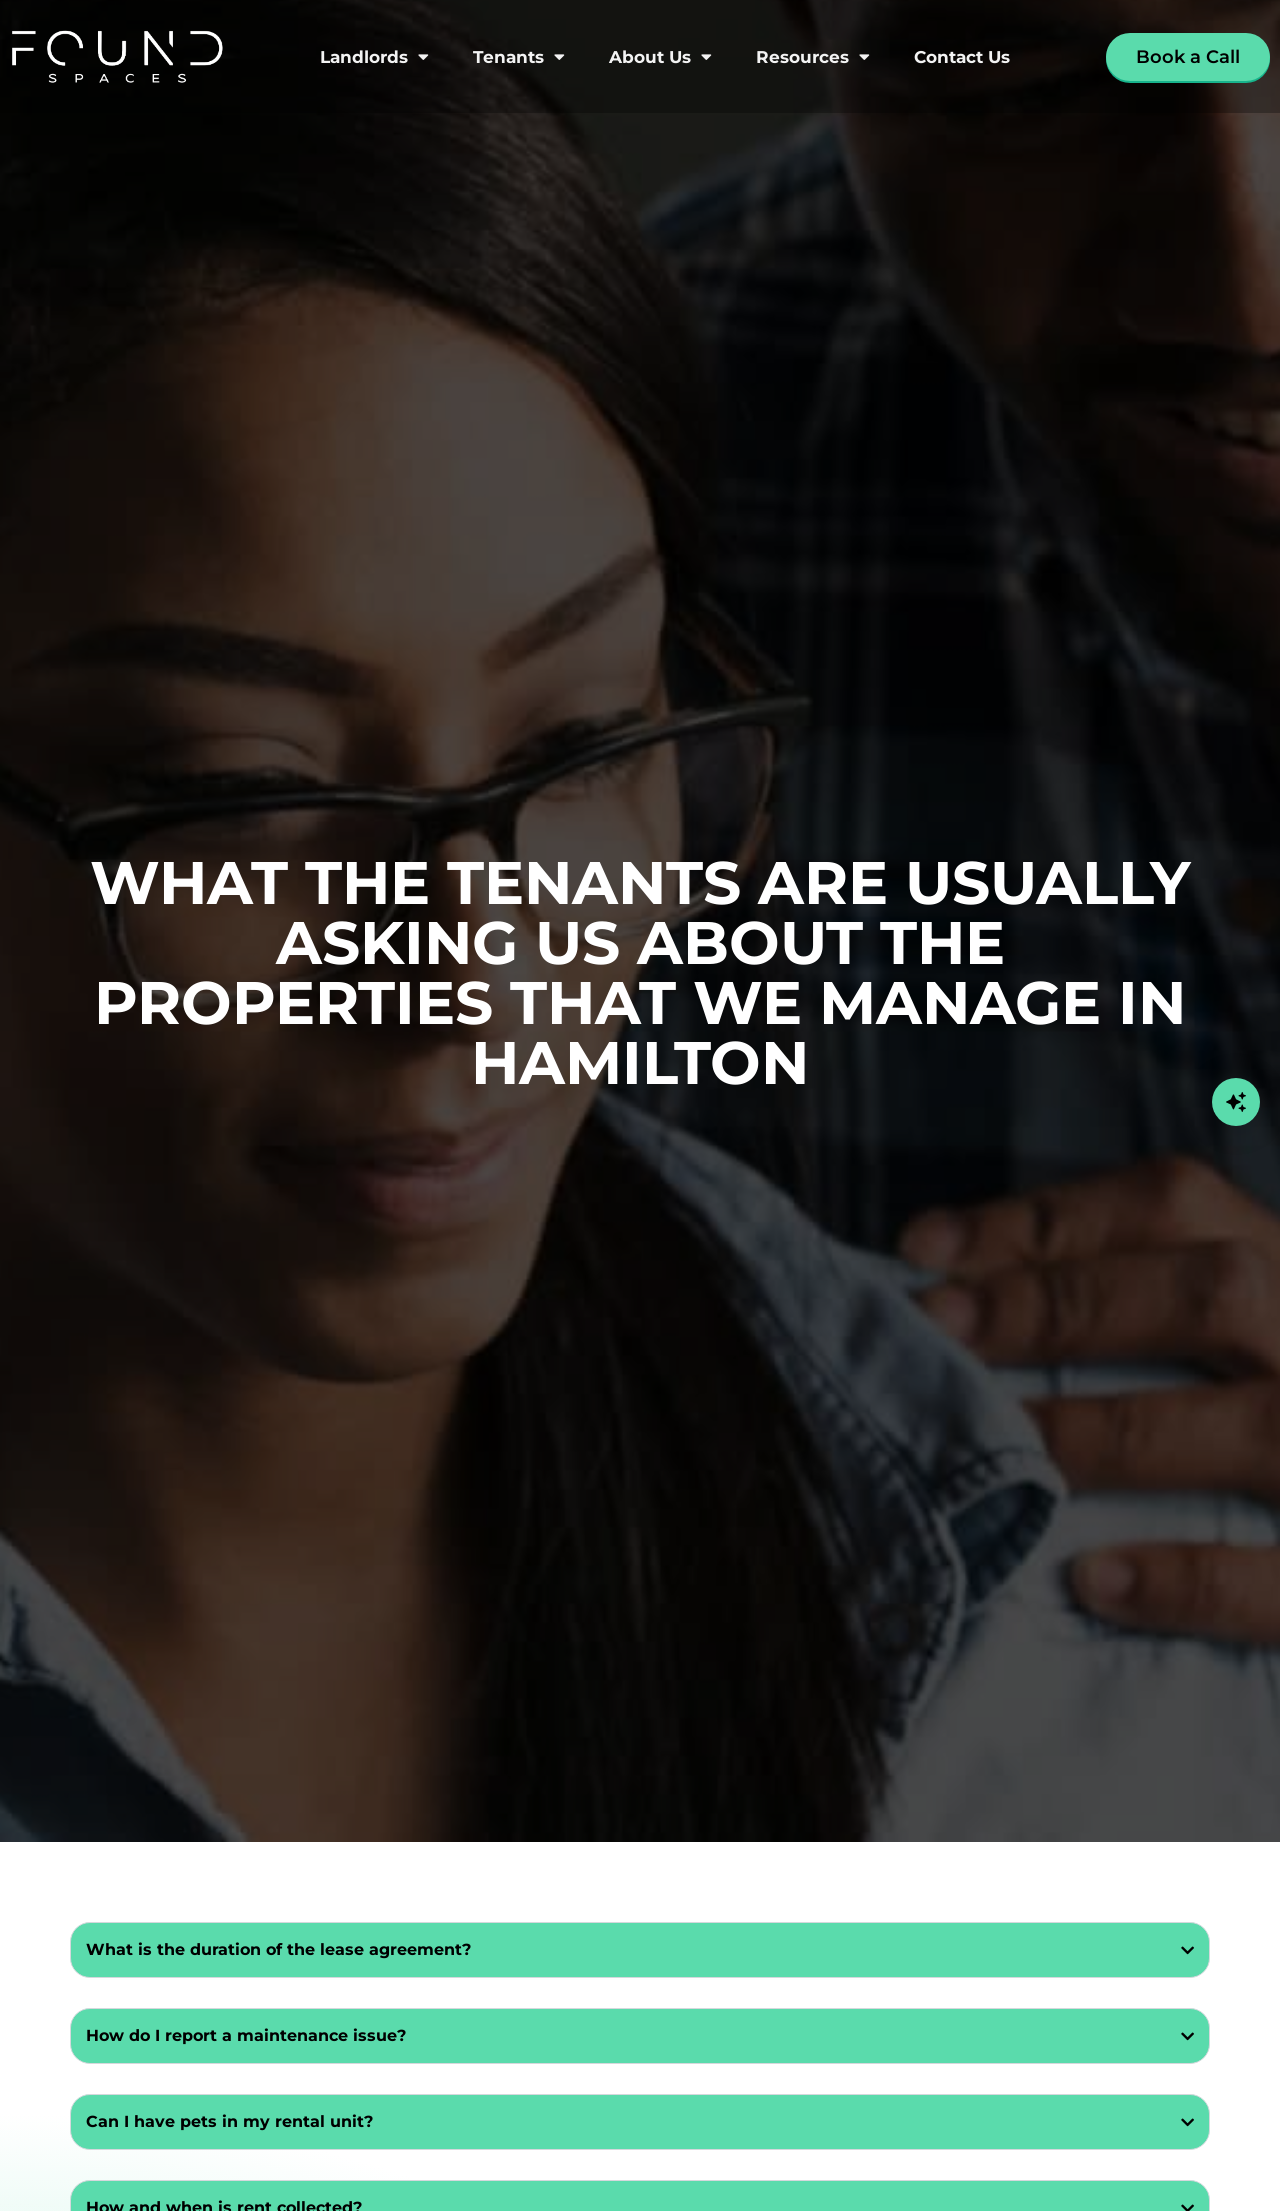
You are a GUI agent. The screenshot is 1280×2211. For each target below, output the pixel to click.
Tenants (519, 56)
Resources (813, 56)
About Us (660, 56)
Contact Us (962, 57)
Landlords (374, 56)
